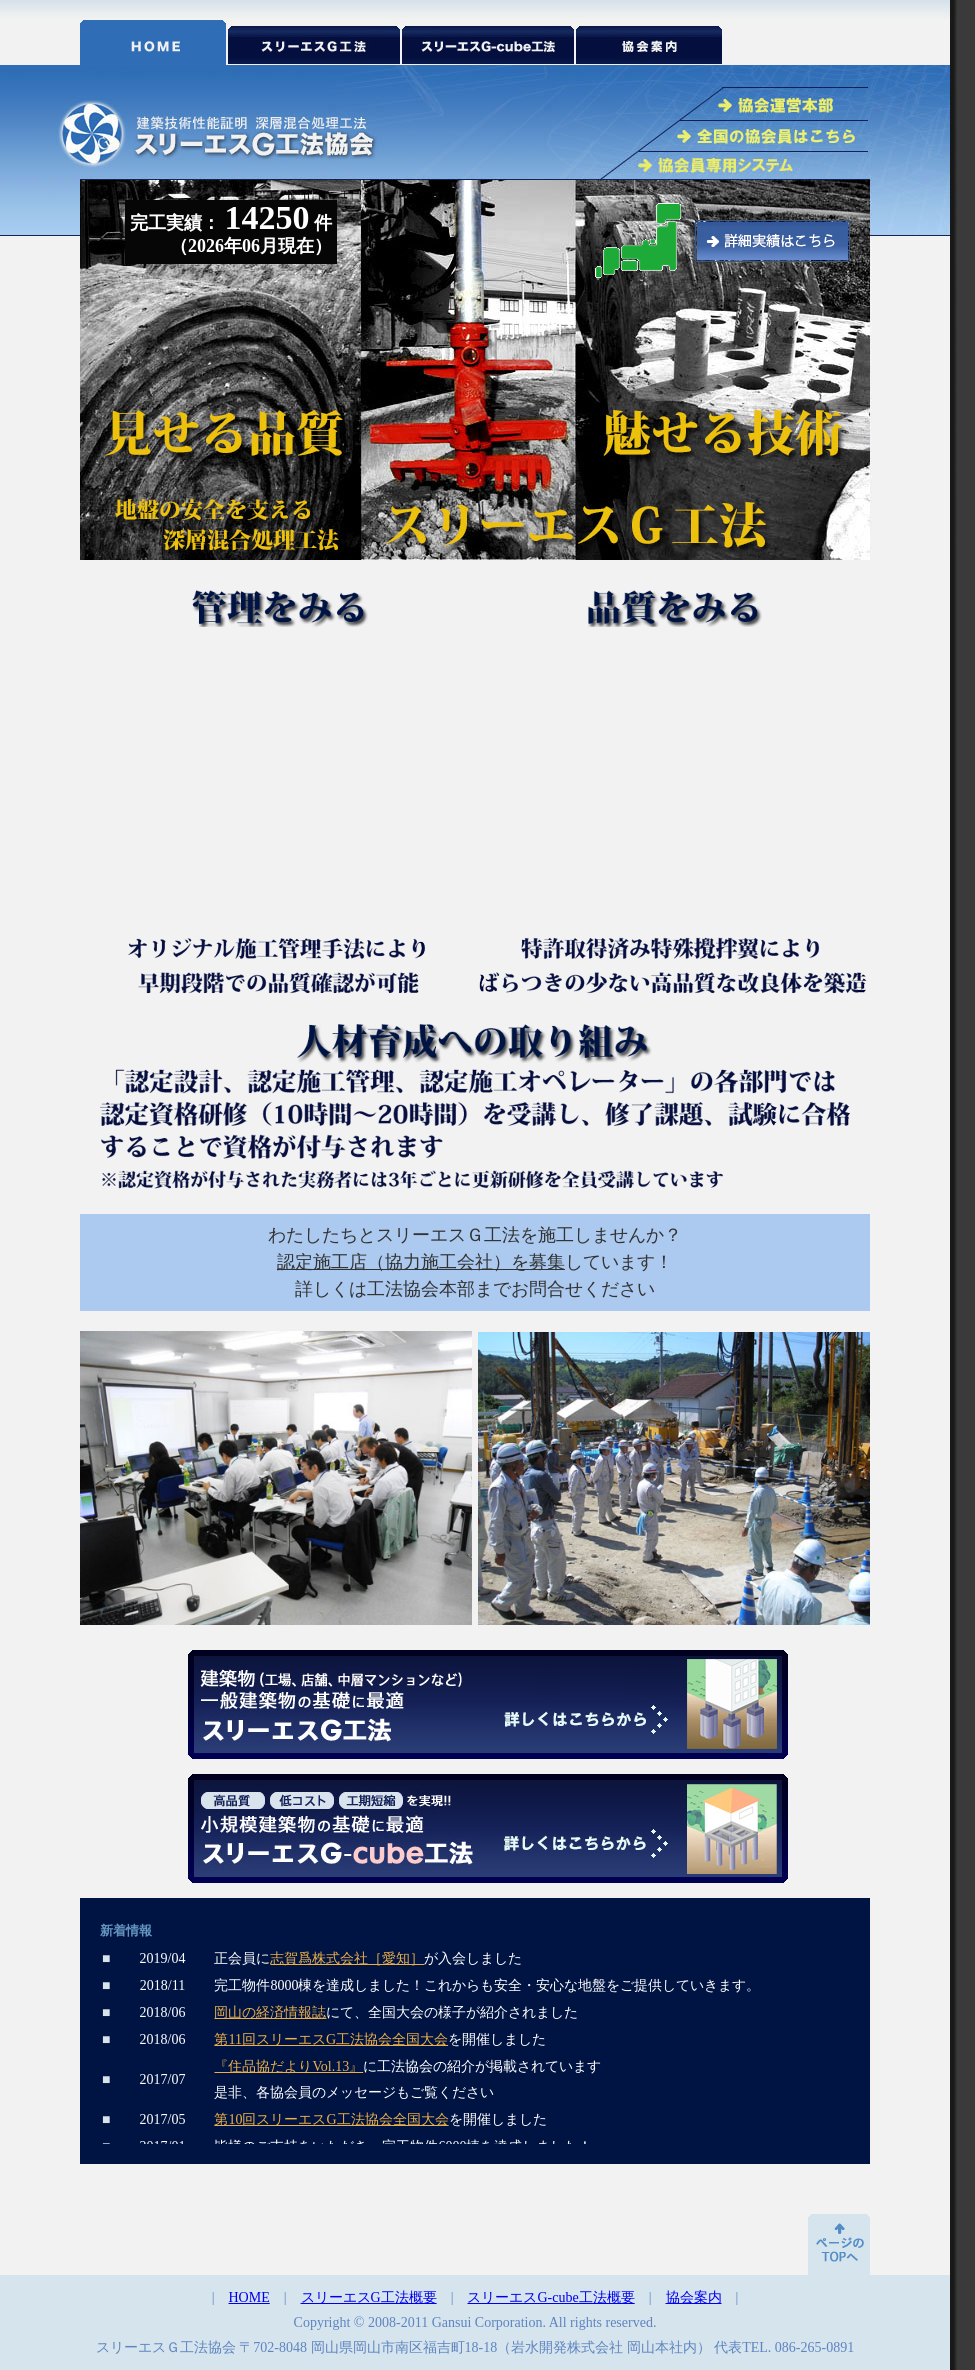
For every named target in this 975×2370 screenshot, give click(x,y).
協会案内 (694, 2297)
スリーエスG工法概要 (369, 2297)
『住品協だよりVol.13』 (288, 2066)
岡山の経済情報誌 (270, 2012)
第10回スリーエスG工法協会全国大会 (331, 2119)
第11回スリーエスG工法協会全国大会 (331, 2039)
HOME (249, 2297)
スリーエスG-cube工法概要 (550, 2297)
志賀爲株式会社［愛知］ (347, 1958)
